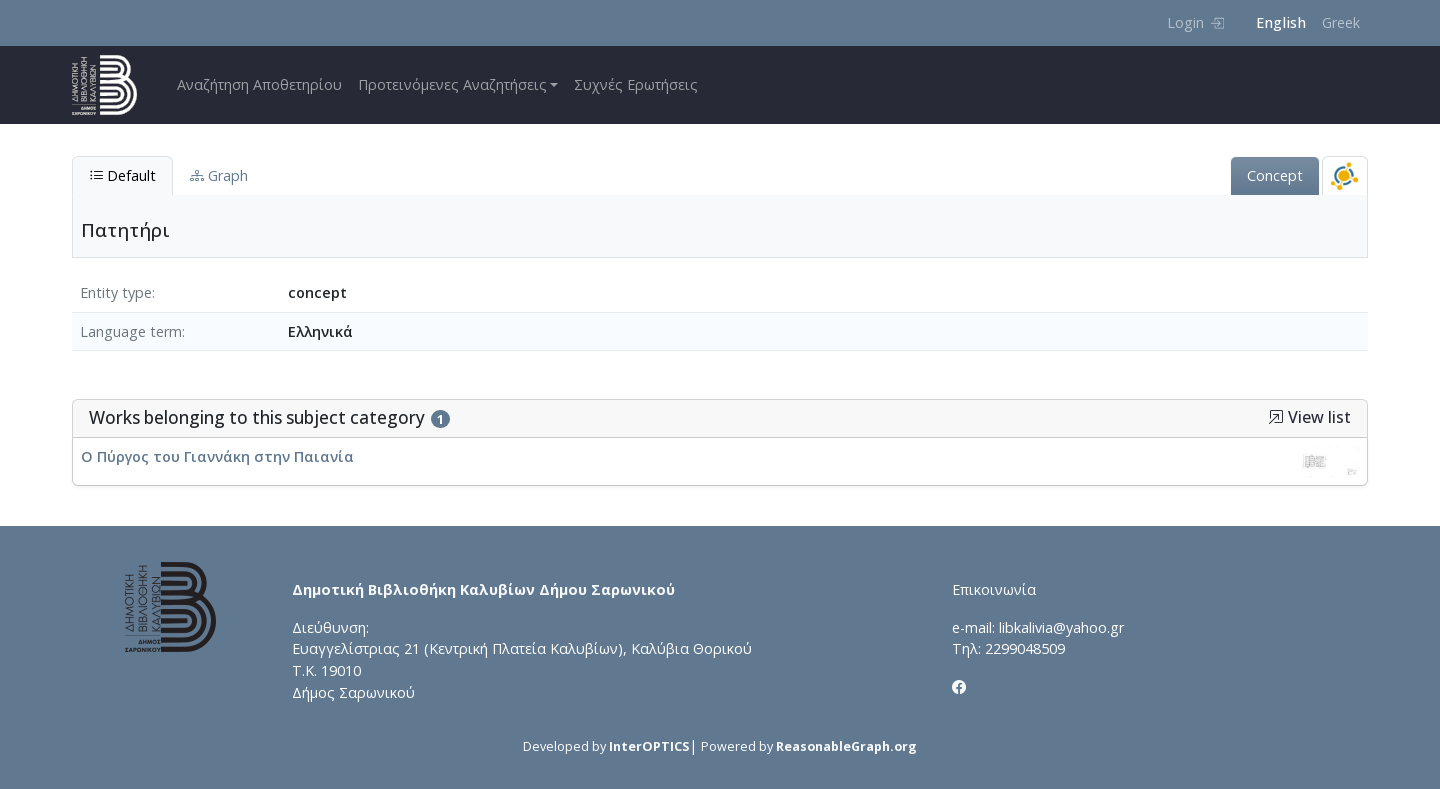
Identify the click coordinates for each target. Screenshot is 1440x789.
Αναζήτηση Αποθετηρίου (259, 84)
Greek (1341, 22)
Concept (1275, 175)
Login (1195, 22)
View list (1309, 417)
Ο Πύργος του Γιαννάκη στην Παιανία (217, 456)
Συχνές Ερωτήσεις (636, 84)
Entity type (116, 292)
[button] (1276, 417)
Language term (131, 331)
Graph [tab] (219, 175)
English (1281, 22)
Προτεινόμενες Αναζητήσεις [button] (452, 84)
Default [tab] (122, 175)
